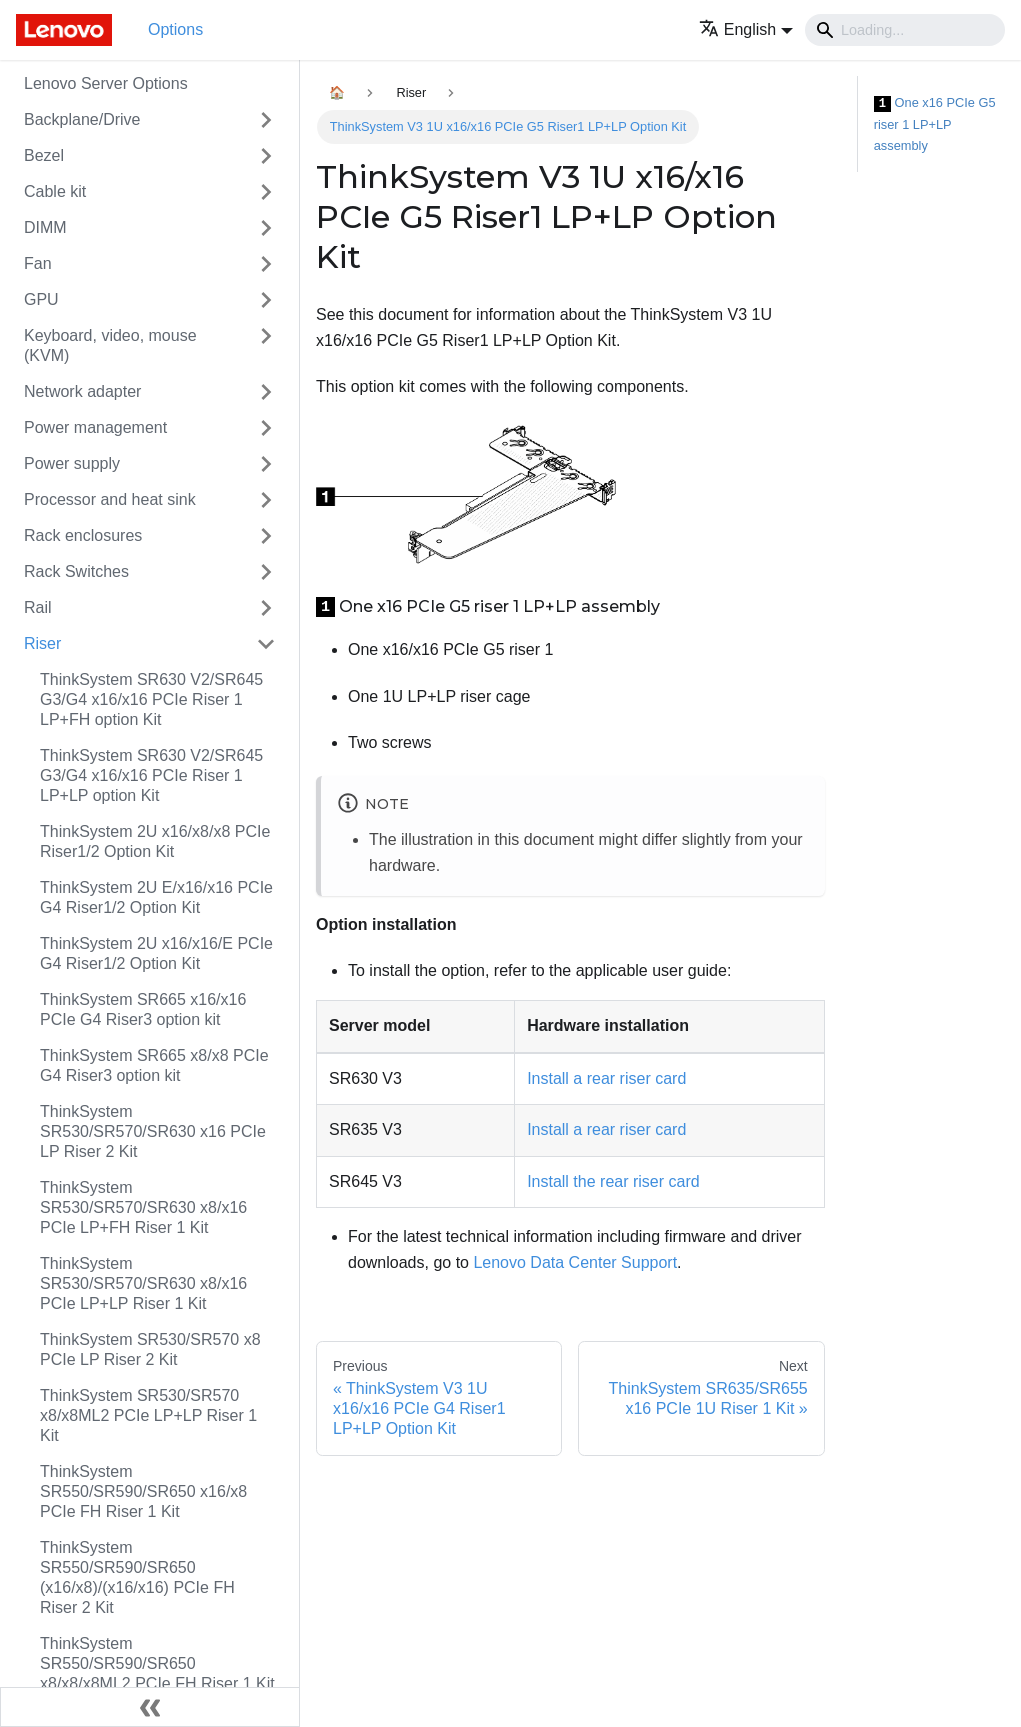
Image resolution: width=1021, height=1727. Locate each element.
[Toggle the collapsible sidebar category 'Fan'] (266, 264)
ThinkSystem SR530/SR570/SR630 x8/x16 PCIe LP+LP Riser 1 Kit (143, 1283)
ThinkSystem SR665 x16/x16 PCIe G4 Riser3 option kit (143, 1009)
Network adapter (82, 391)
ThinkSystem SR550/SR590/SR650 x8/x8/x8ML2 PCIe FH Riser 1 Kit (157, 1663)
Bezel (44, 155)
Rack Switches (76, 571)
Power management (95, 427)
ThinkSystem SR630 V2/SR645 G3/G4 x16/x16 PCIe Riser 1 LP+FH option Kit (151, 699)
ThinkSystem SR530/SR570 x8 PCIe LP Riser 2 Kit (150, 1349)
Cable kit (55, 191)
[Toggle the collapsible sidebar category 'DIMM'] (266, 228)
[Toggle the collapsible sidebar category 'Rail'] (266, 608)
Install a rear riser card (606, 1078)
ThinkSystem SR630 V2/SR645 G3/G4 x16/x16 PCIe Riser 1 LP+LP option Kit (151, 775)
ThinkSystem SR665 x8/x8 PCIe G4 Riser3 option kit (154, 1065)
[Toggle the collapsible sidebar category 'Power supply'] (266, 464)
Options (175, 29)
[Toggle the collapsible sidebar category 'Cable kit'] (266, 192)
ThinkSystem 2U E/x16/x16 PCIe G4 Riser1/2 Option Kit (156, 897)
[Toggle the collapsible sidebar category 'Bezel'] (266, 156)
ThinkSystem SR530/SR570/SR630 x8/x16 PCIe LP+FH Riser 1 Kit (143, 1207)
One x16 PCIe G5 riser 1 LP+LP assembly (935, 124)
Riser (42, 643)
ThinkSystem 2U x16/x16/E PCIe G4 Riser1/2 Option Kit (156, 953)
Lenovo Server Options (106, 83)
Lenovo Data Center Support (575, 1262)
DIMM (45, 227)
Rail (38, 607)
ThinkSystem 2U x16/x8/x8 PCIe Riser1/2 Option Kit (155, 841)
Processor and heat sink (110, 499)
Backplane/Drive (82, 119)
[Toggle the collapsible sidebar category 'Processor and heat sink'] (266, 500)
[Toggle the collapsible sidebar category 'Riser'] (266, 644)
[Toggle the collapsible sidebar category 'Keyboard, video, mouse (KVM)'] (266, 346)
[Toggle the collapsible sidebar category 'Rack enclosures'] (266, 536)
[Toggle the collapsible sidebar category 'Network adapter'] (266, 392)
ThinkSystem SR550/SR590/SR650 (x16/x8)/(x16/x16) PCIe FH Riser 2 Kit (137, 1577)
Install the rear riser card (613, 1181)
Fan (38, 263)
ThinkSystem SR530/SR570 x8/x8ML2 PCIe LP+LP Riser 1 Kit (148, 1415)
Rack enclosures (83, 535)
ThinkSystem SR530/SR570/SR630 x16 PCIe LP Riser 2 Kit (153, 1131)
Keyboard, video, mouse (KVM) (110, 345)
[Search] (905, 30)
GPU (41, 299)
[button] (746, 29)
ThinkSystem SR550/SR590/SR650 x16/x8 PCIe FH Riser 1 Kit (143, 1491)
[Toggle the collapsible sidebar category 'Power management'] (266, 428)
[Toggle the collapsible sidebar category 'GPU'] (266, 300)
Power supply (72, 463)
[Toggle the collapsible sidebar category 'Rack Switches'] (266, 572)
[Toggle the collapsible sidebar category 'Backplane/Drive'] (266, 120)
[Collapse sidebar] (150, 1707)
